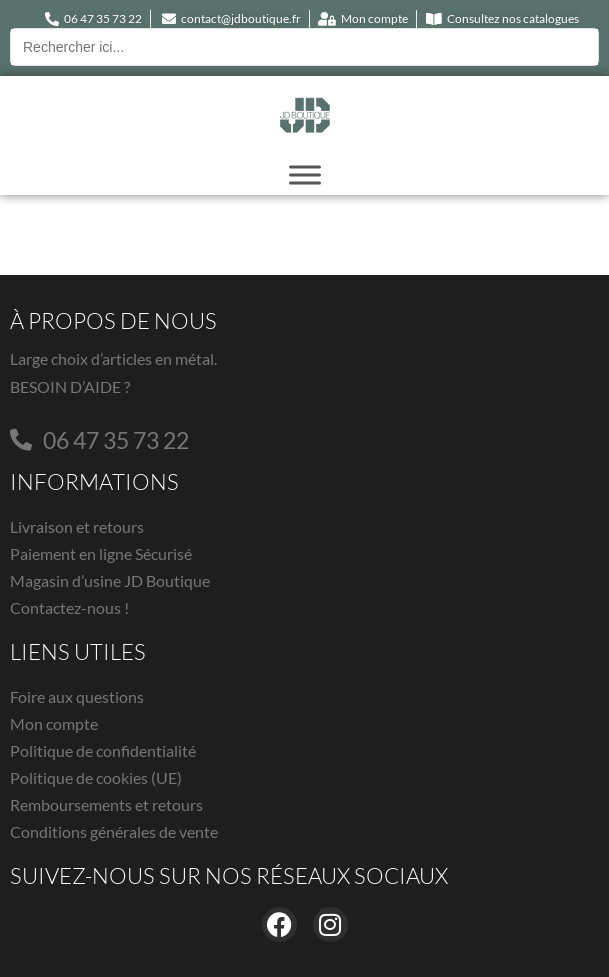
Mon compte (54, 723)
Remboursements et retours (106, 804)
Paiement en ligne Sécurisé (101, 553)
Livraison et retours (77, 526)
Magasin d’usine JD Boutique (110, 580)
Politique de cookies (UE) (96, 777)
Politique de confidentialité (103, 750)
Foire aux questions (77, 696)
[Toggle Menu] (305, 174)
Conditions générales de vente (114, 831)
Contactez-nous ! (69, 607)
